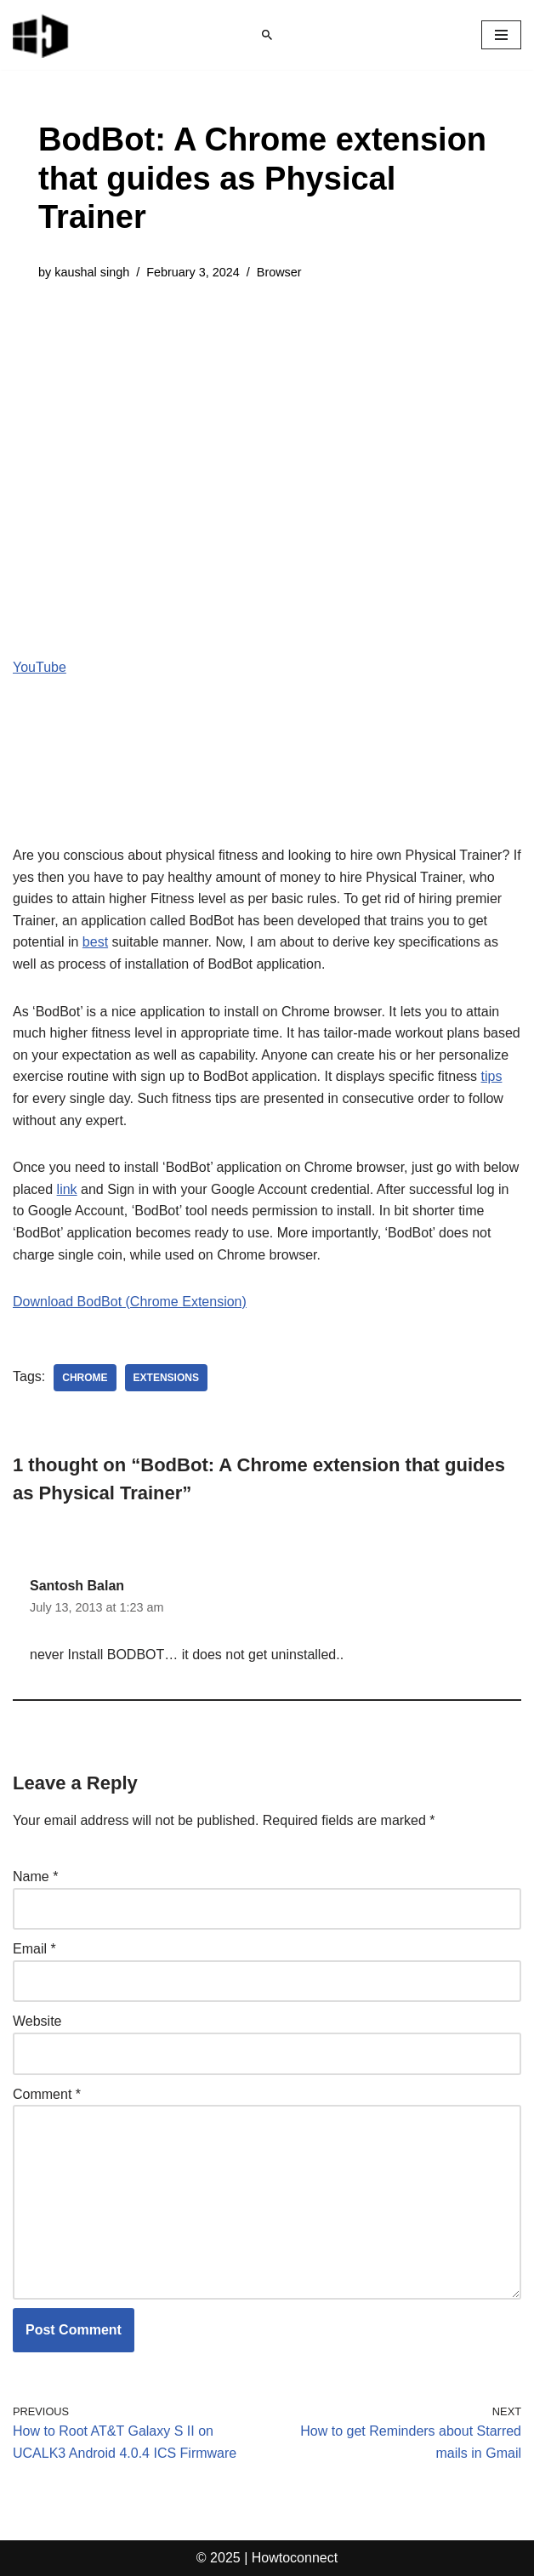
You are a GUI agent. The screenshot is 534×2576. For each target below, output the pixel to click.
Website (37, 2021)
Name (35, 1876)
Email (34, 1949)
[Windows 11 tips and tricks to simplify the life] (42, 35)
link (67, 1189)
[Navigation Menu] (501, 34)
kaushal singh (91, 272)
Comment (47, 2094)
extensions (166, 1378)
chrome (84, 1378)
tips (492, 1076)
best (95, 942)
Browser (279, 272)
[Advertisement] (267, 427)
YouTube (39, 667)
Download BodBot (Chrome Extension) (130, 1301)
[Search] (267, 35)
